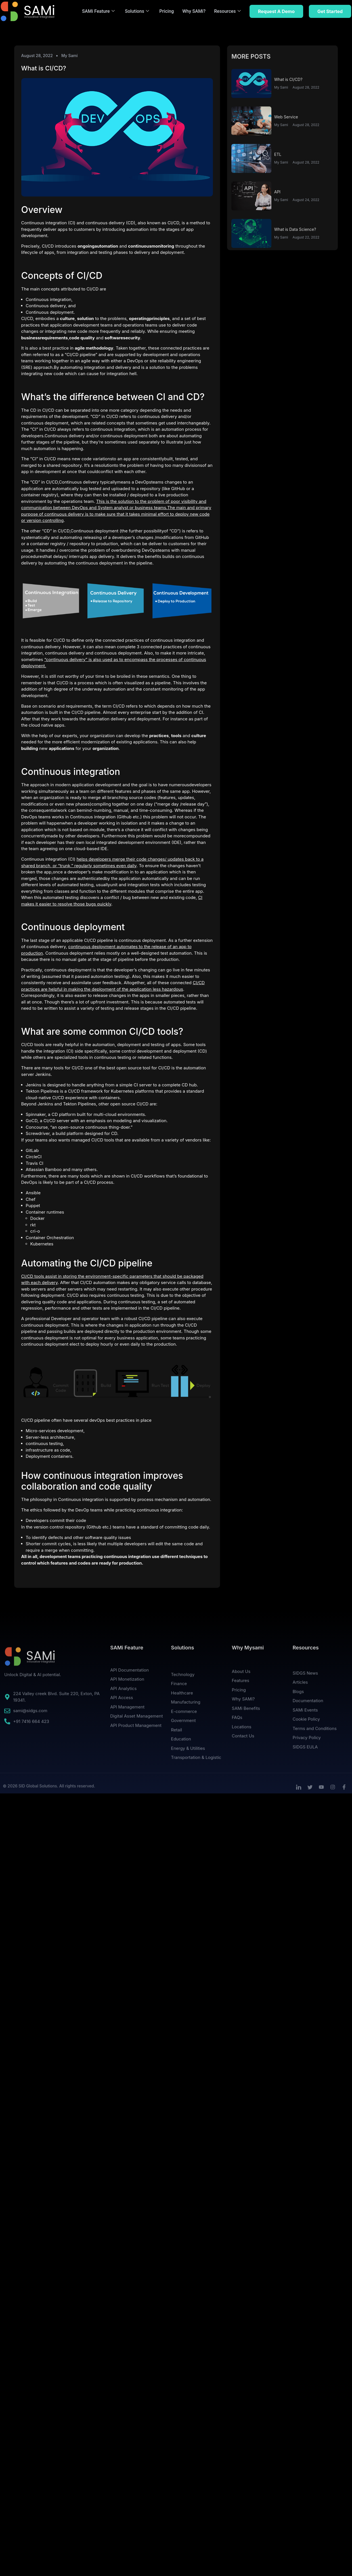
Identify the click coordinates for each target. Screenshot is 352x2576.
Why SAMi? (194, 11)
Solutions (137, 11)
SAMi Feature (98, 11)
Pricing (166, 11)
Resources (227, 11)
